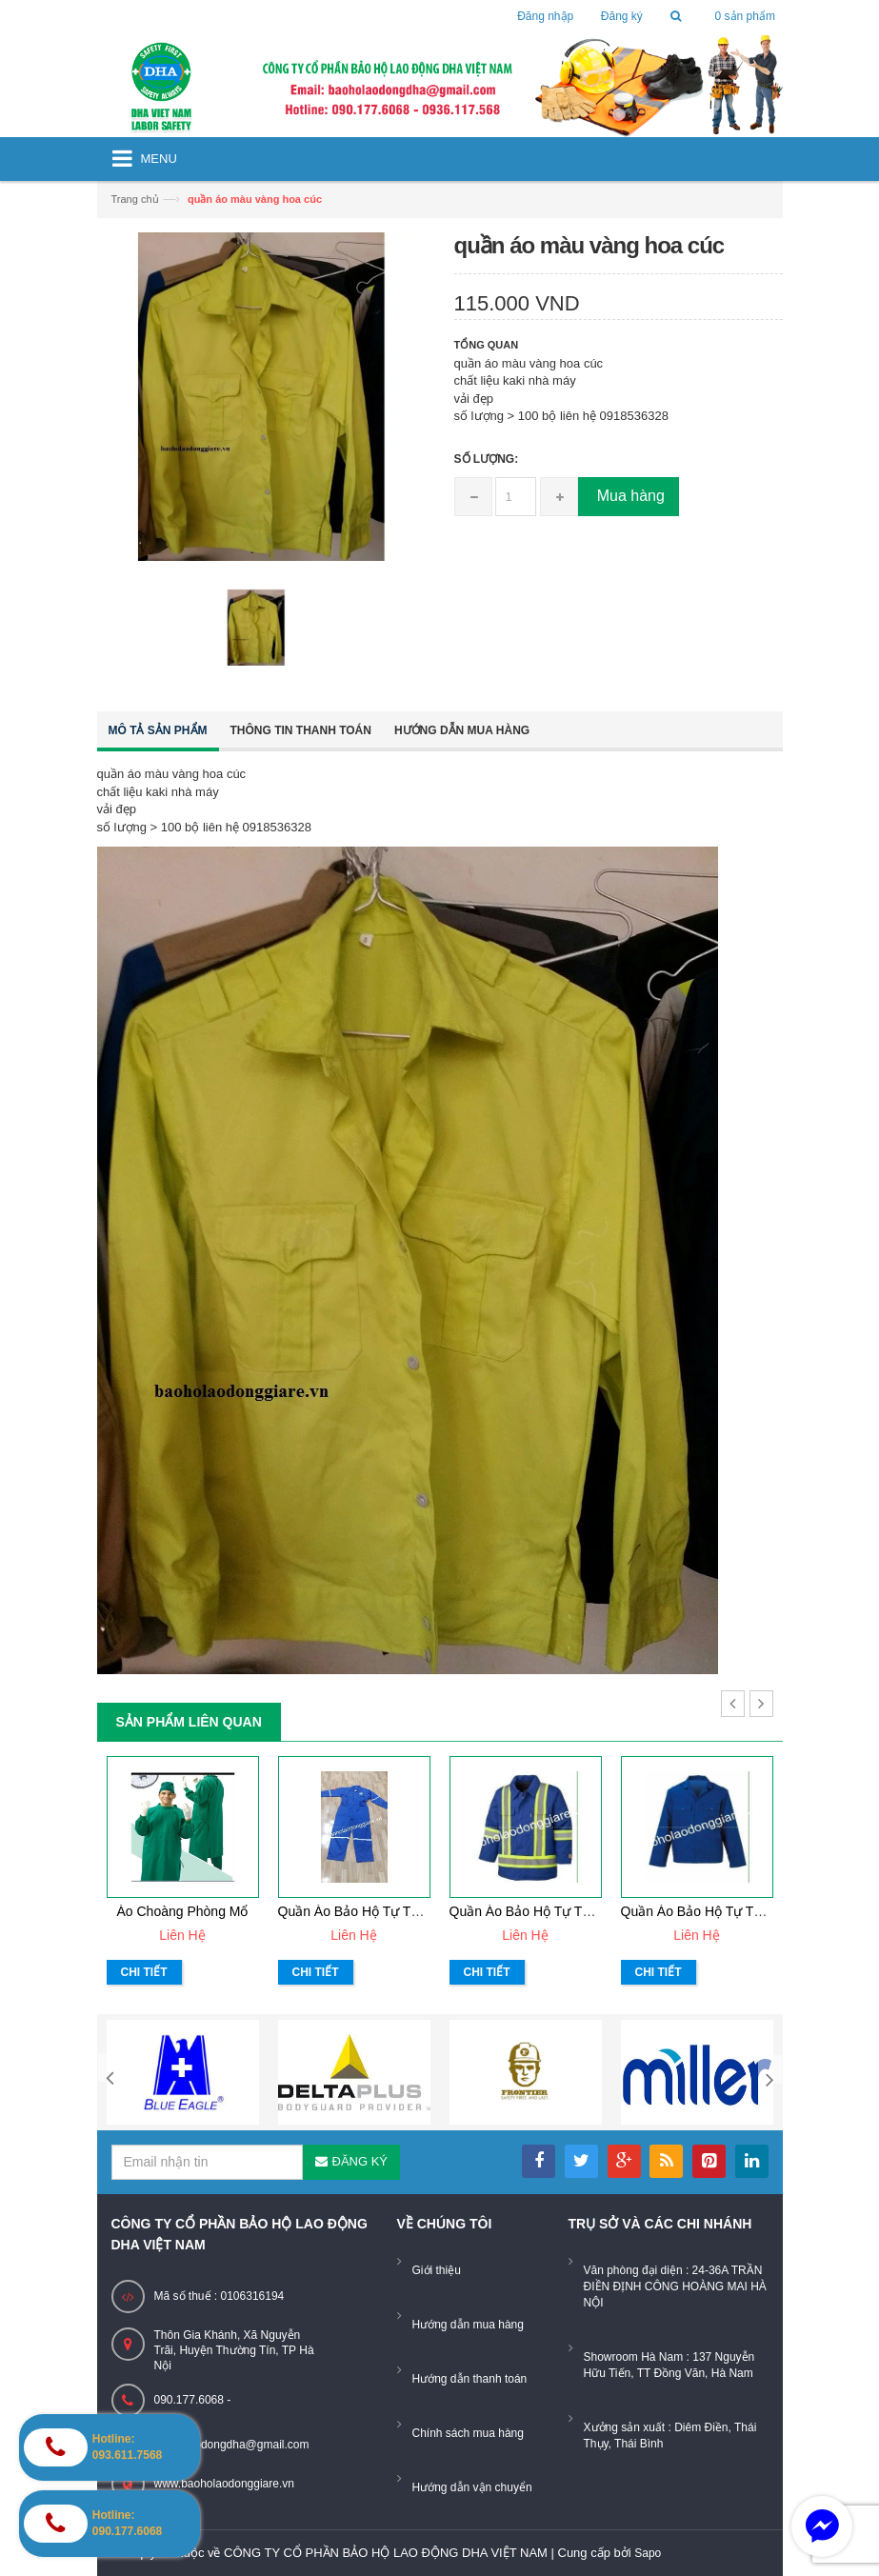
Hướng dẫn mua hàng (461, 730)
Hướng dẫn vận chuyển (472, 2487)
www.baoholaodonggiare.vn (224, 2483)
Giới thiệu (436, 2270)
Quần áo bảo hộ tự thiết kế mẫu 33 (390, 1911)
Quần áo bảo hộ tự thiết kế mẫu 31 (733, 1911)
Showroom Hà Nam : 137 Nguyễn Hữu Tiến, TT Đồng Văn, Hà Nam (669, 2365)
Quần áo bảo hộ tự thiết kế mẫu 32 (561, 1911)
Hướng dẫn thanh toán (470, 2379)
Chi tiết (144, 1972)
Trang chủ (135, 199)
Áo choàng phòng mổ (183, 1911)
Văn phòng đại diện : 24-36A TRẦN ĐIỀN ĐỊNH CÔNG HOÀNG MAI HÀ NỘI (675, 2286)
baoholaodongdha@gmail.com (232, 2444)
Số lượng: (486, 459)
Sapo (647, 2553)
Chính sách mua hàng (468, 2433)
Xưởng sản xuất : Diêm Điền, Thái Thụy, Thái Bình (670, 2435)
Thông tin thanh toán (300, 730)
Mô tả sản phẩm (158, 730)
